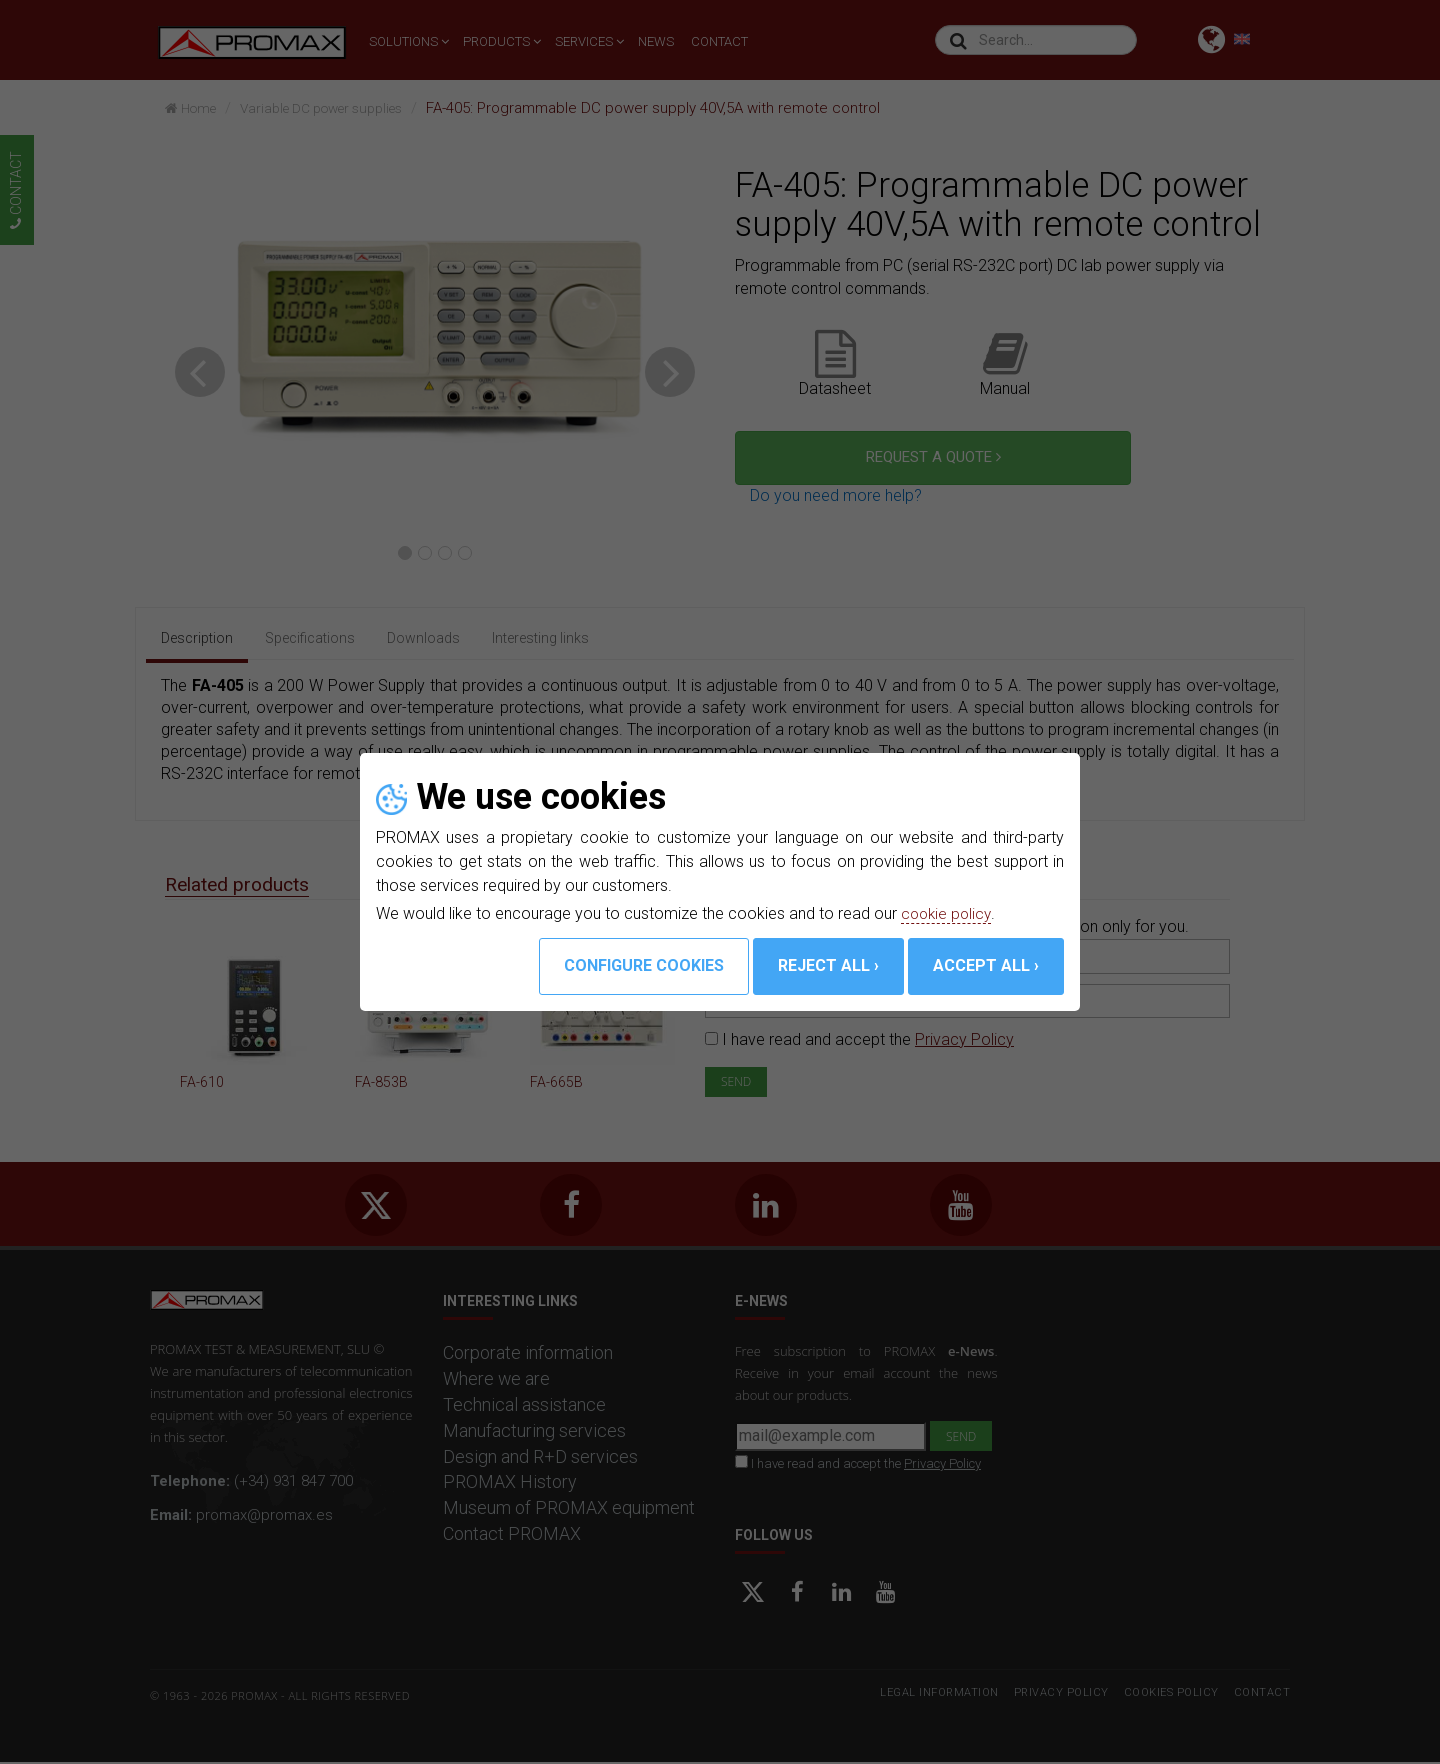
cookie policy (948, 913)
